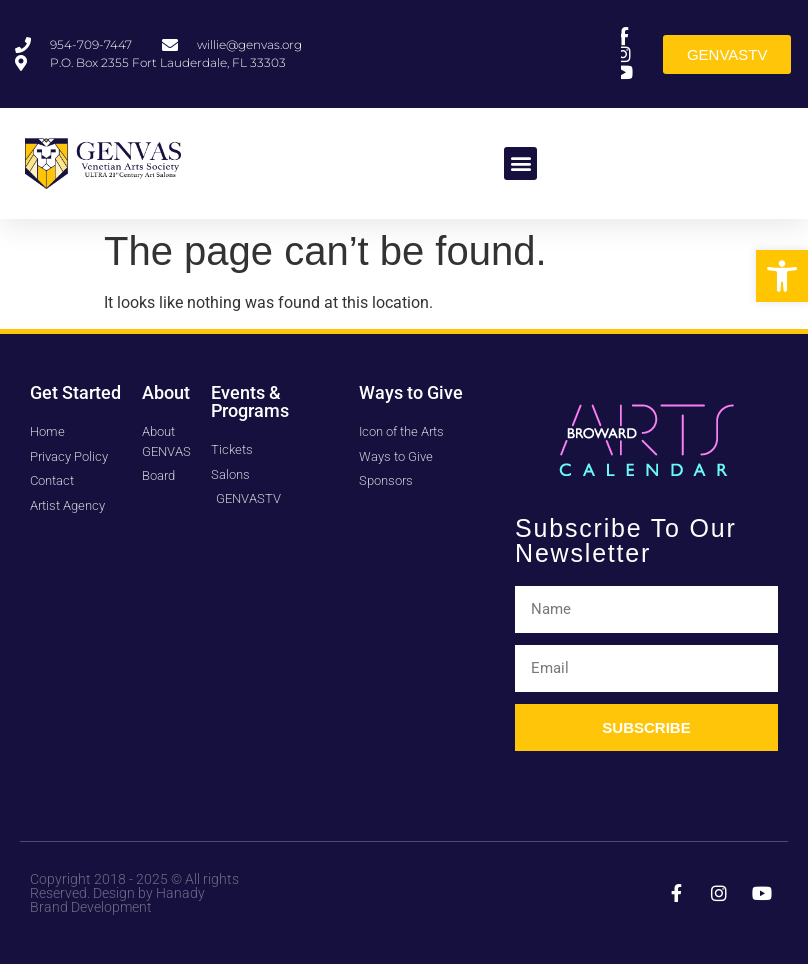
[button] (782, 276)
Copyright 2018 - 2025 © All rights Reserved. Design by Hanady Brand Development (134, 893)
